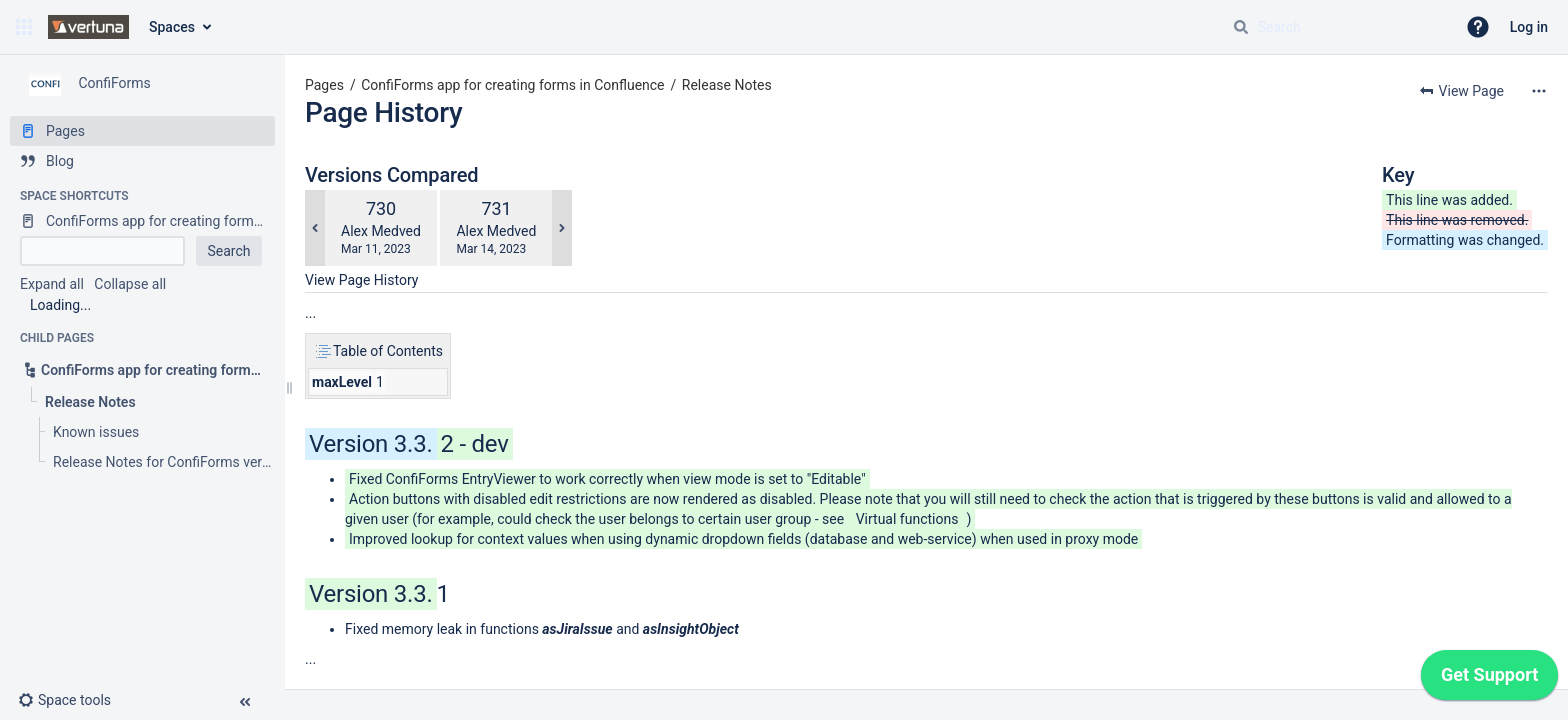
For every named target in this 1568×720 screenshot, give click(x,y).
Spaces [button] (172, 27)
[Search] (1241, 27)
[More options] (1539, 91)
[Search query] (1336, 27)
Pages (324, 85)
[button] (24, 27)
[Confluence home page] (88, 27)
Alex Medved (381, 231)
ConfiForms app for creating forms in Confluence (512, 85)
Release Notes (727, 85)
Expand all (52, 284)
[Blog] (142, 161)
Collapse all (130, 284)
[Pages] (142, 131)
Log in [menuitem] (1529, 27)
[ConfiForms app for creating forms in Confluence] (142, 221)
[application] (1489, 680)
